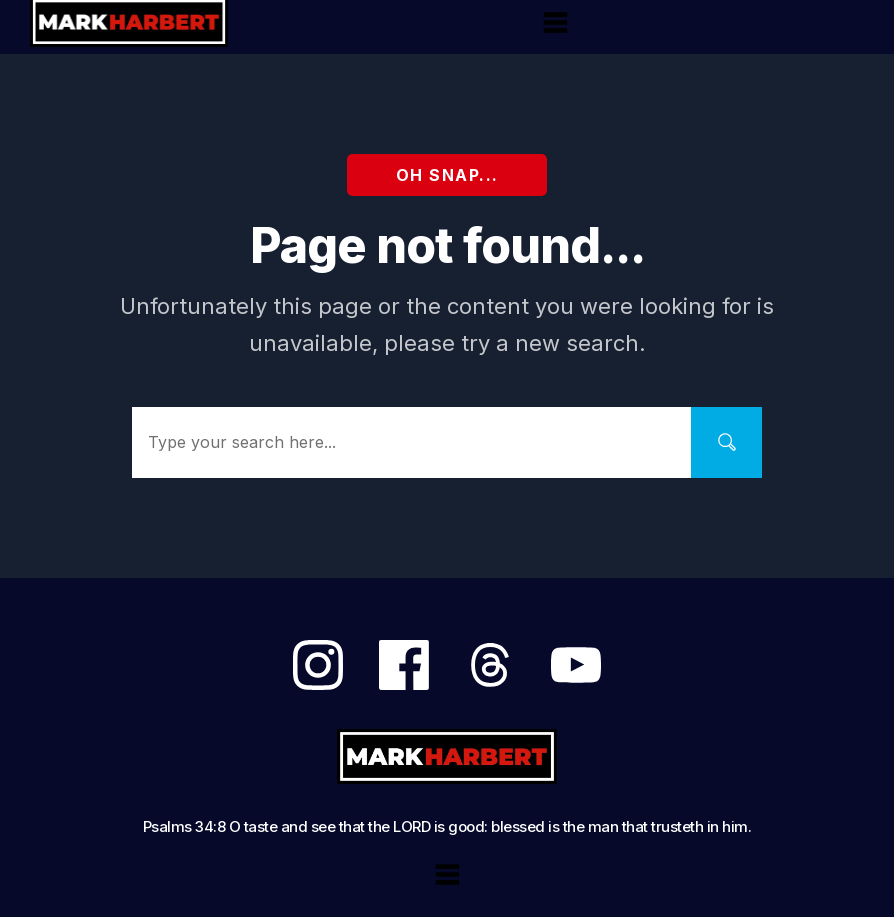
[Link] (318, 665)
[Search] (726, 442)
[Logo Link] (447, 756)
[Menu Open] (556, 22)
